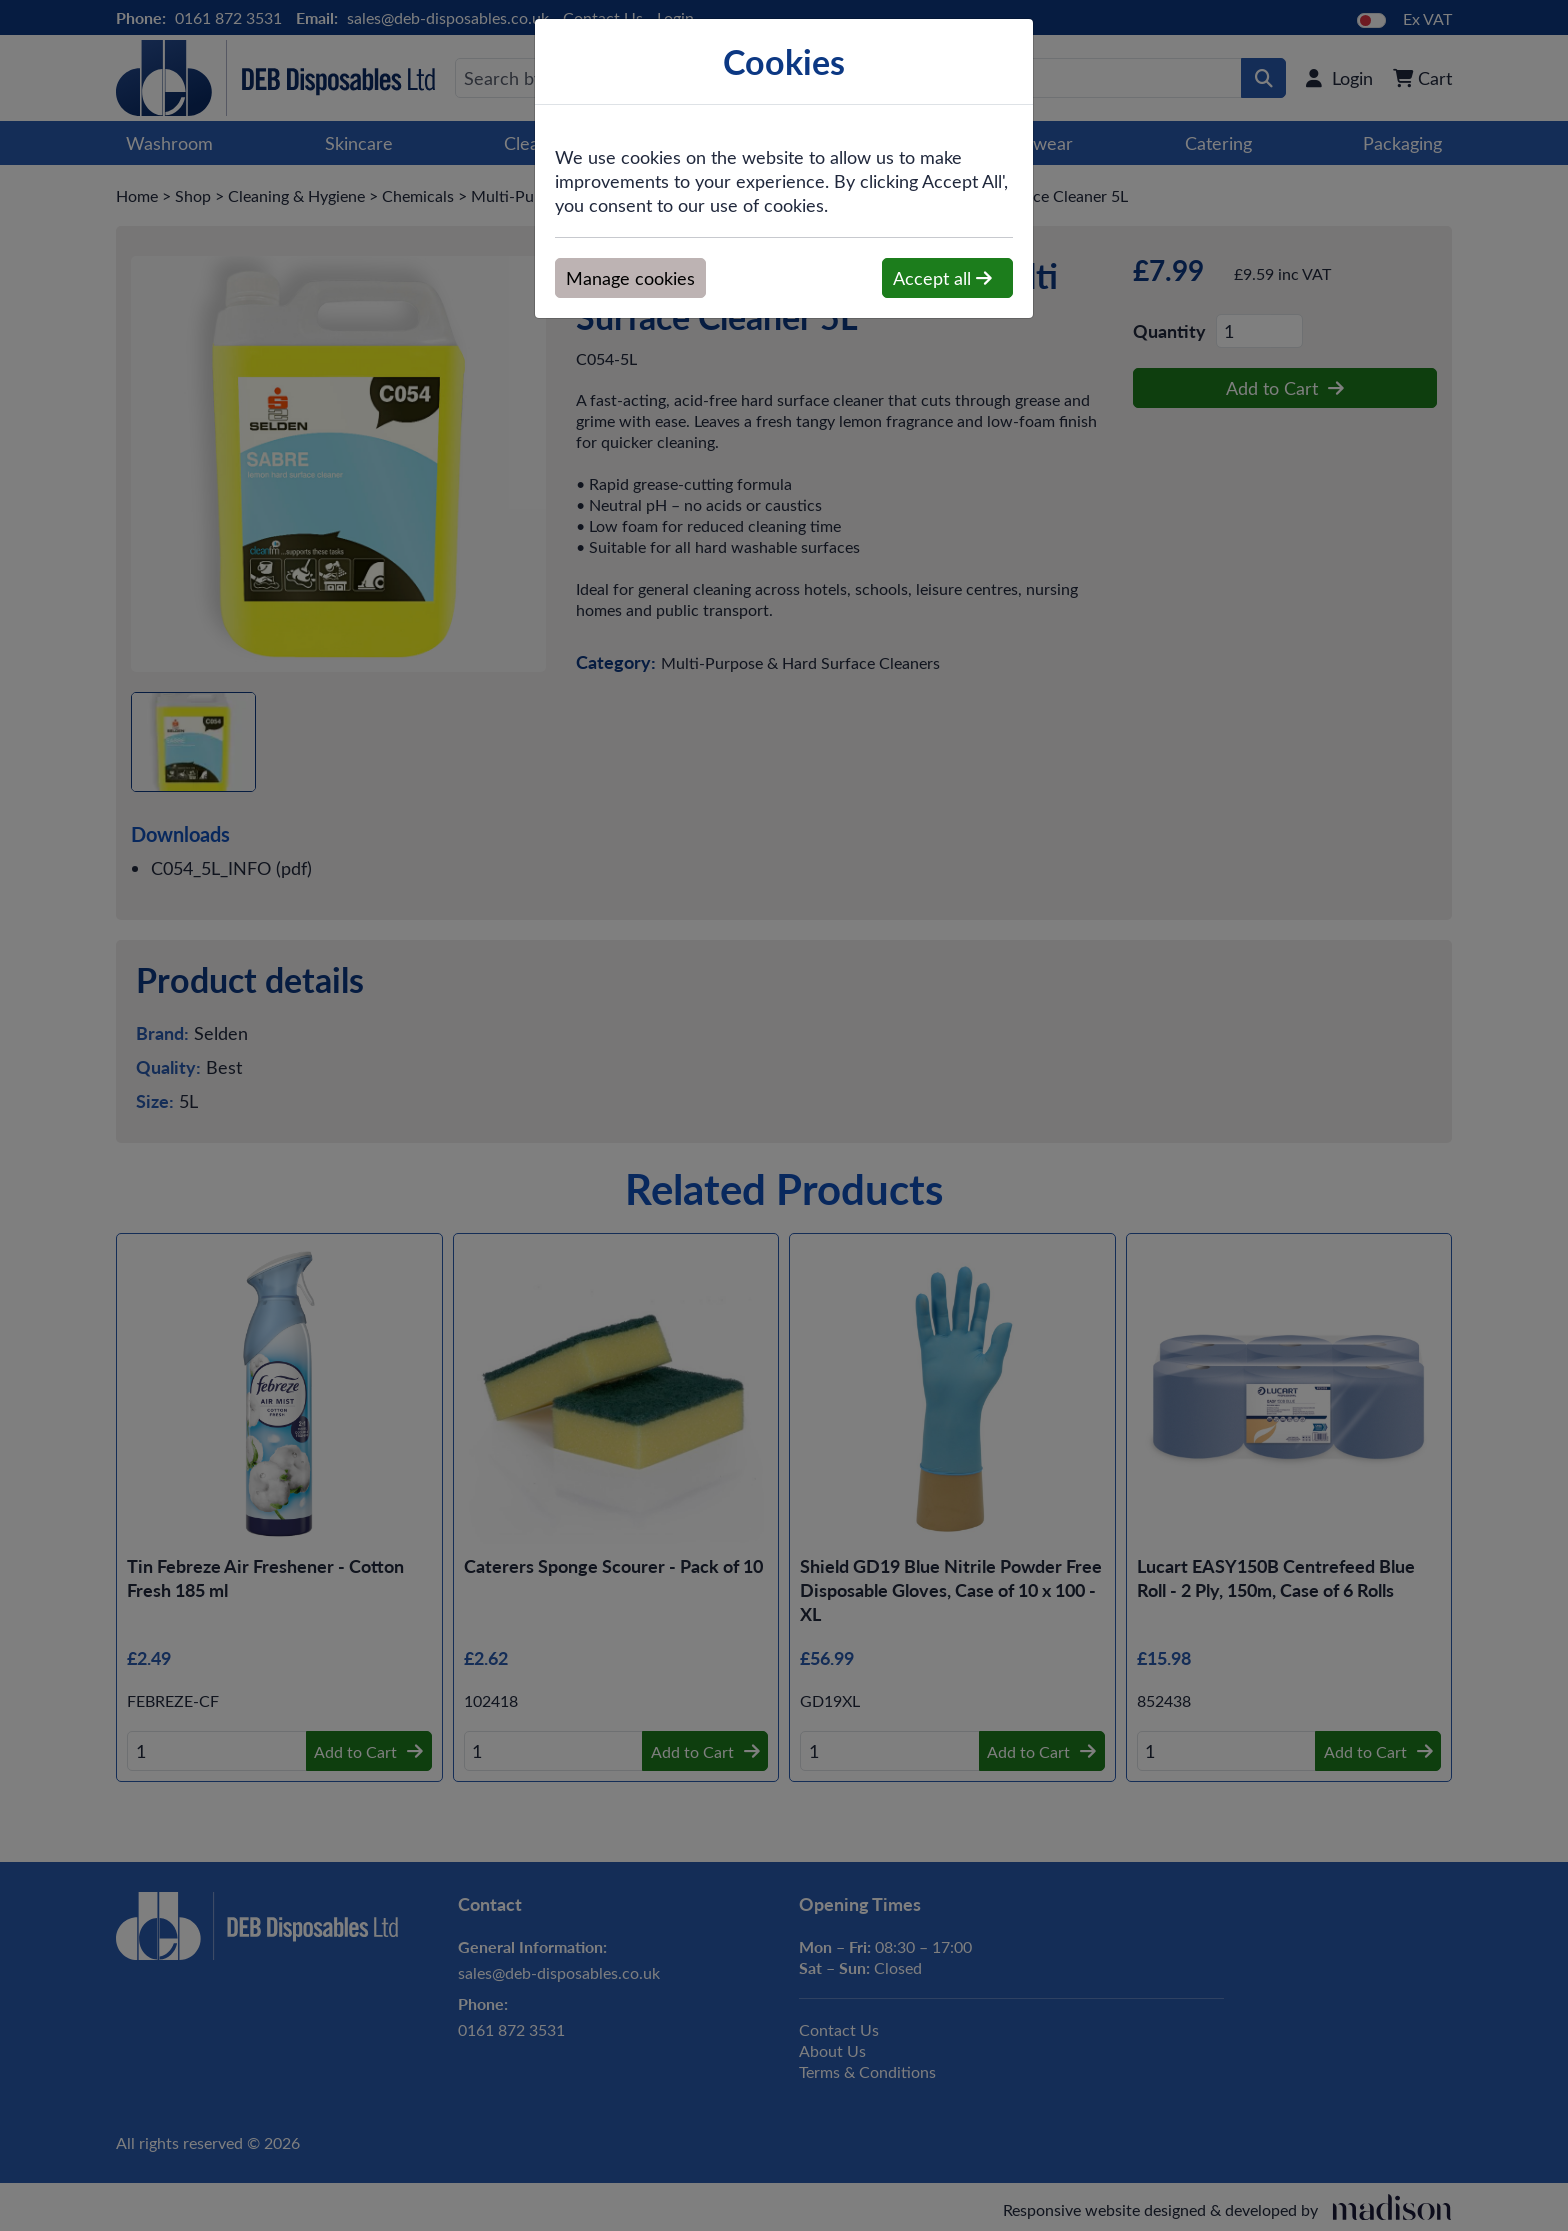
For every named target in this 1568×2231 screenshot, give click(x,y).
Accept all (942, 278)
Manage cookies (630, 278)
